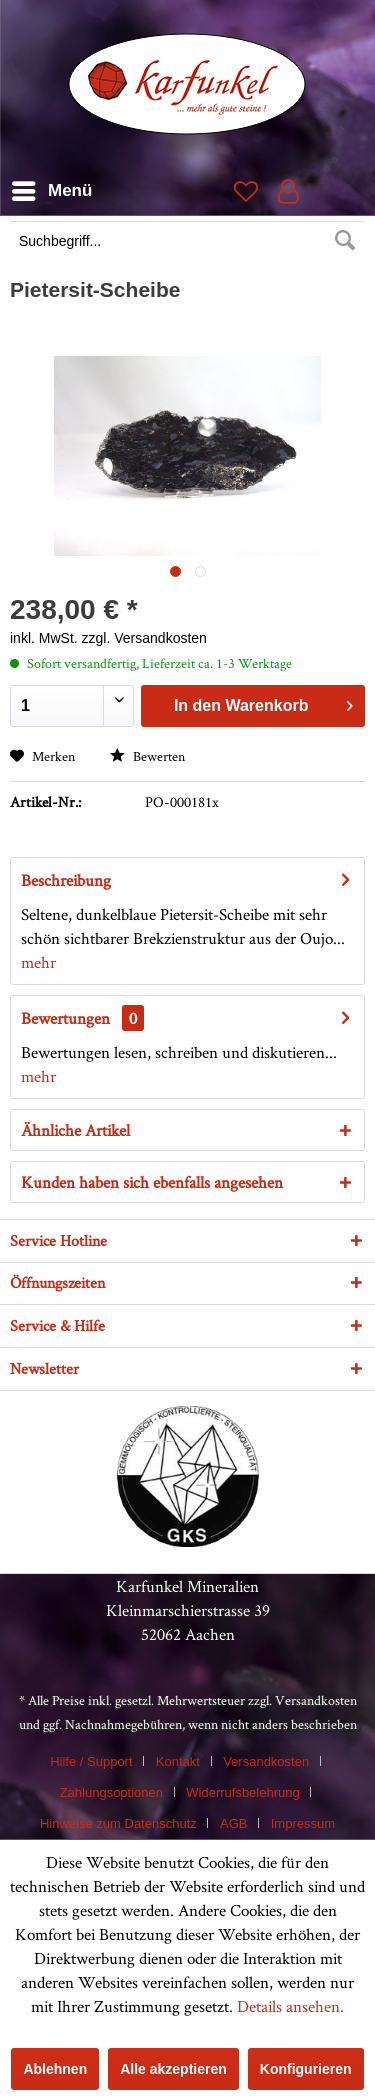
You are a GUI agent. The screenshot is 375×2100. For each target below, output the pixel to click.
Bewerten (147, 756)
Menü (52, 187)
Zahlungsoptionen (111, 1792)
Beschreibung (66, 880)
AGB (233, 1823)
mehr (38, 962)
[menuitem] (187, 243)
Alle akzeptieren (173, 2069)
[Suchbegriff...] (187, 241)
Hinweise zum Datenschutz (118, 1823)
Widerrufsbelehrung (242, 1792)
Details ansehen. (290, 2006)
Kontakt (178, 1761)
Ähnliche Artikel (75, 1130)
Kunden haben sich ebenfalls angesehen (152, 1182)
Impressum (303, 1823)
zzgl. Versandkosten (144, 638)
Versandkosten (316, 1700)
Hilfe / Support (91, 1761)
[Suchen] (345, 241)
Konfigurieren (306, 2069)
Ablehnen (55, 2069)
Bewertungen (65, 1018)
